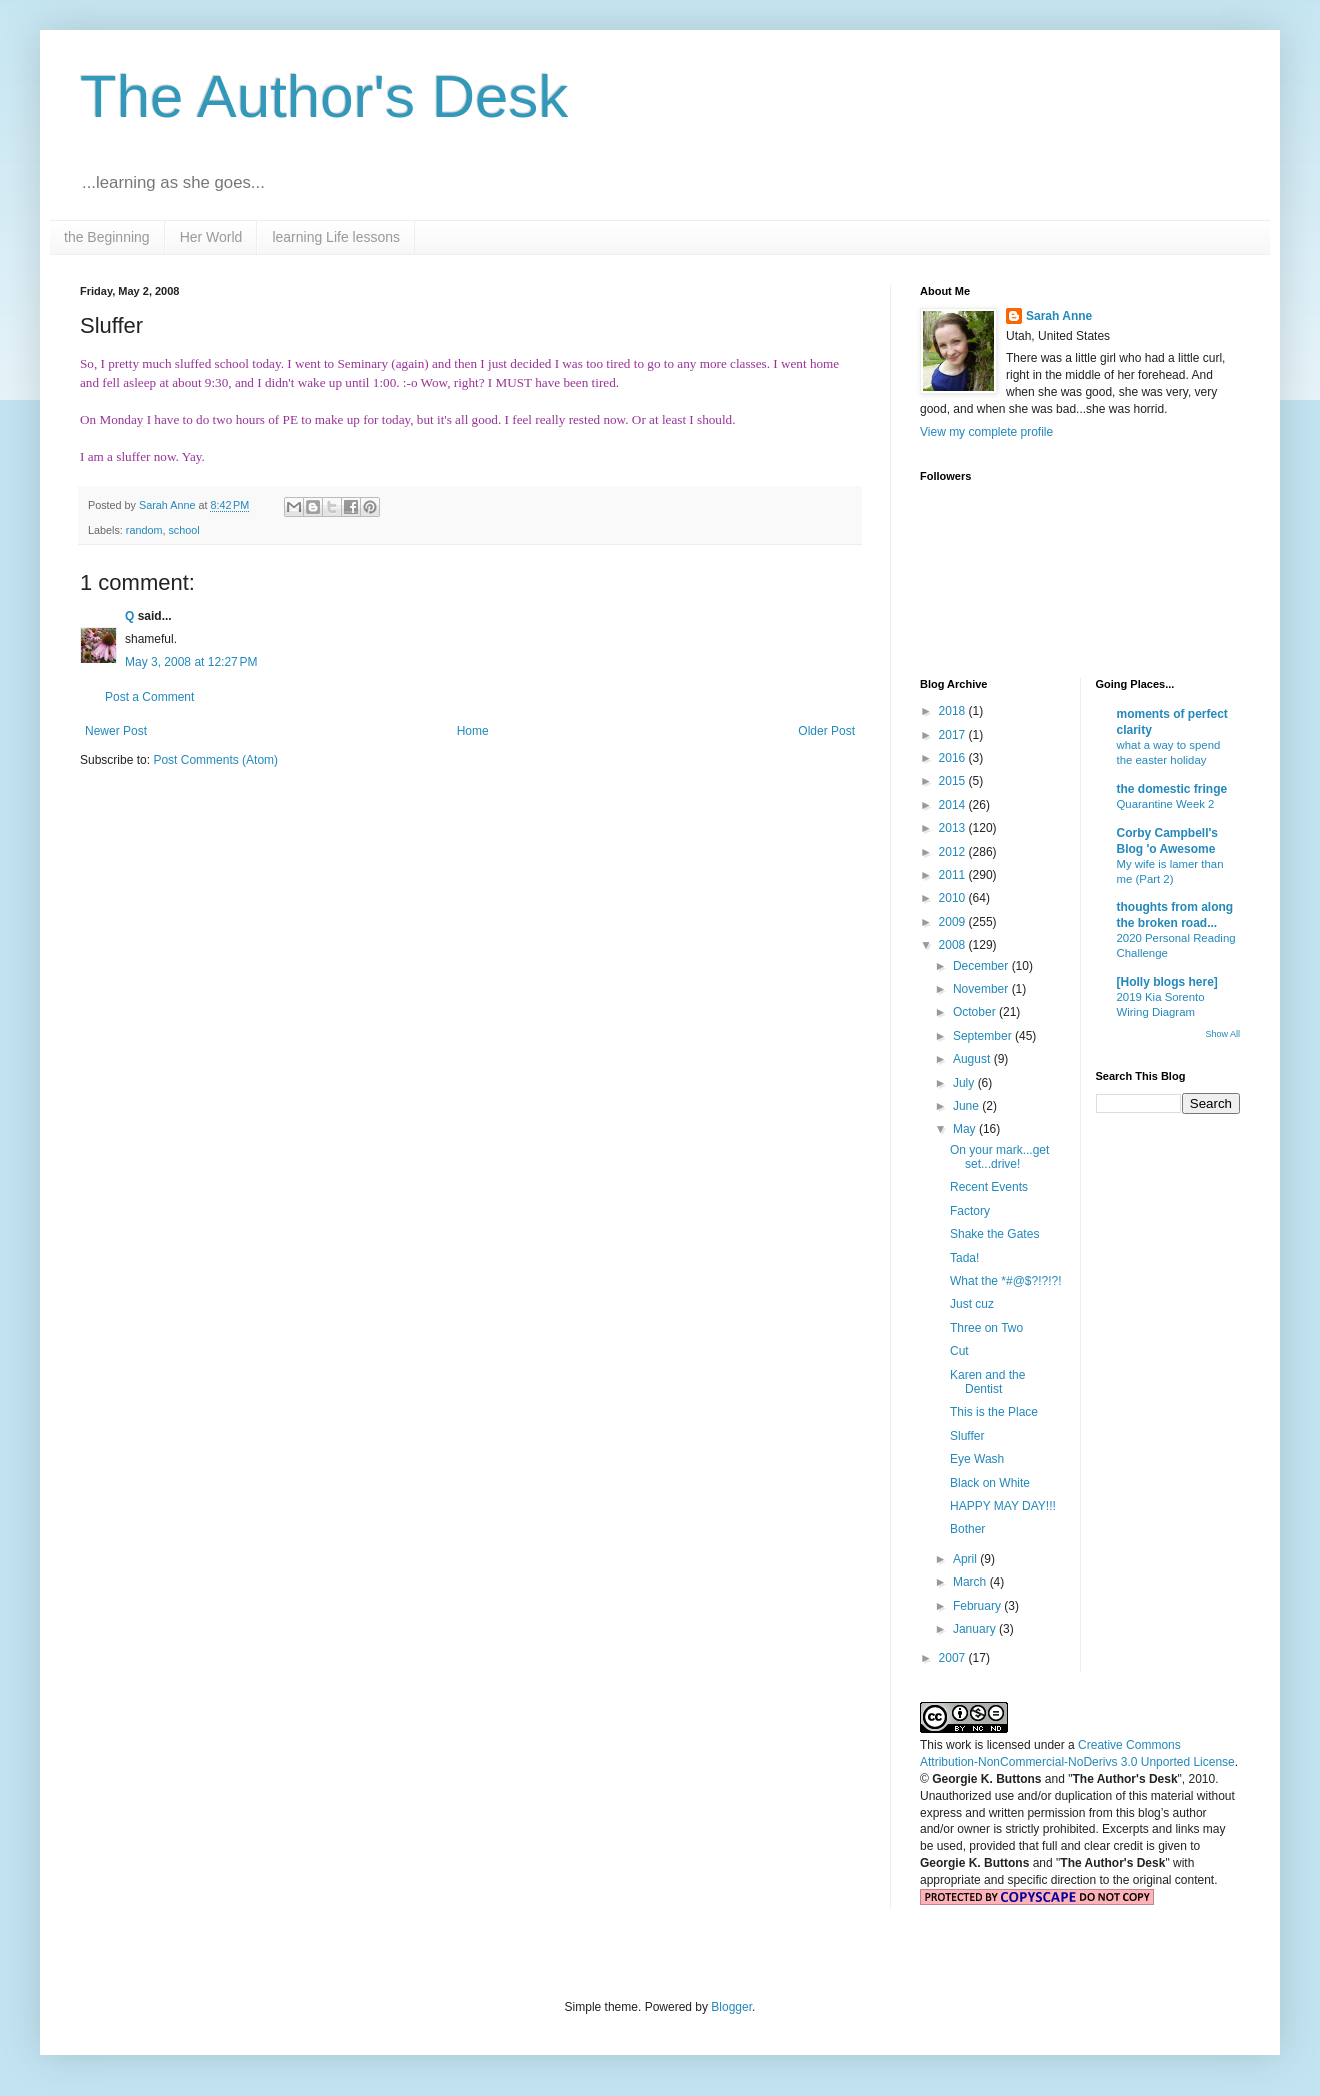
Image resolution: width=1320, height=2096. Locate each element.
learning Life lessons (336, 237)
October (976, 1012)
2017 (954, 735)
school (183, 530)
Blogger (731, 2007)
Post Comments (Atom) (215, 760)
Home (473, 731)
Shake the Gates (994, 1234)
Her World (211, 237)
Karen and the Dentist (987, 1382)
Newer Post (116, 731)
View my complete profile (986, 432)
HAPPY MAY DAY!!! (1003, 1506)
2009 (954, 922)
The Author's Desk (324, 96)
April (966, 1559)
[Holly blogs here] (1167, 982)
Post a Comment (149, 697)
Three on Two (986, 1328)
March (971, 1582)
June (967, 1106)
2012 (954, 852)
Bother (967, 1529)
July (965, 1083)
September (984, 1036)
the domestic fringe (1172, 789)
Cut (959, 1351)
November (982, 989)
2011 (954, 875)
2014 (954, 805)
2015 (954, 781)
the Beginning (107, 237)
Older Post (826, 731)
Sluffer (967, 1436)
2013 (954, 828)
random (144, 530)
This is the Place (994, 1412)
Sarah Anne (1059, 316)
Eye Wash (977, 1459)
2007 (954, 1658)
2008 (954, 945)
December (982, 966)
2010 (954, 898)
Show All (1222, 1034)
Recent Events (989, 1187)
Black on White (990, 1483)
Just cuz (972, 1304)
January (976, 1629)
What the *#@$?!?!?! (1006, 1281)
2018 (954, 711)
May (966, 1129)
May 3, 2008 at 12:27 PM (191, 662)
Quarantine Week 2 (1166, 804)
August (973, 1059)
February (978, 1606)
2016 (954, 758)
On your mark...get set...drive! (999, 1157)
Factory (970, 1211)
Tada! (964, 1258)
